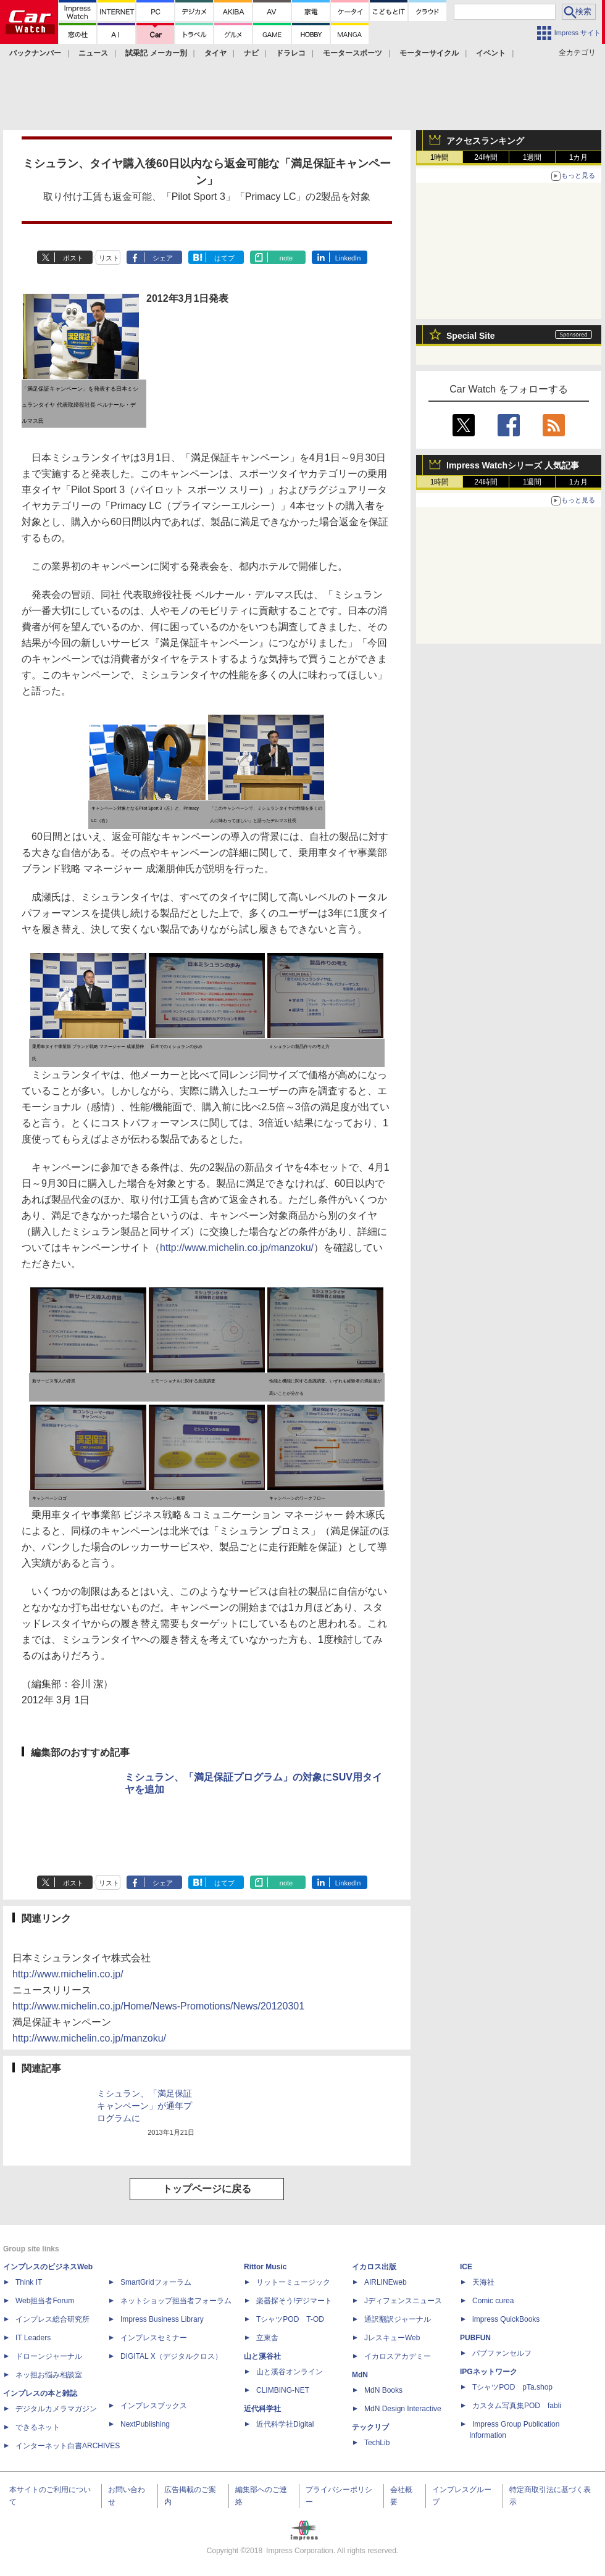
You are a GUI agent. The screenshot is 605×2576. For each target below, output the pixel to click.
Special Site (470, 336)
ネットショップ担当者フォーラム (176, 2300)
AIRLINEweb (385, 2282)
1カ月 (578, 157)
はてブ (224, 258)
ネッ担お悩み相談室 (48, 2374)
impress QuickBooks (506, 2319)
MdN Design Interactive (402, 2408)
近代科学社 (262, 2408)
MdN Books (383, 2390)
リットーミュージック (293, 2282)
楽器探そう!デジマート (294, 2300)
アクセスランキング (485, 141)
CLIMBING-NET (282, 2390)
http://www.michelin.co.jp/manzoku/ (237, 1247)
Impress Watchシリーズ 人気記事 (512, 465)
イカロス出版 (374, 2266)
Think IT (28, 2282)
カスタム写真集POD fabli (516, 2405)
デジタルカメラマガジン (56, 2408)
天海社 (483, 2282)
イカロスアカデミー (397, 2356)
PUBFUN (475, 2337)
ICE (466, 2266)
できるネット (37, 2427)
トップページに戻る (206, 2188)
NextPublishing (145, 2424)
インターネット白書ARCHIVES (67, 2445)
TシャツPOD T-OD (290, 2319)
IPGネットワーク (488, 2371)
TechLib (377, 2442)
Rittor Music (265, 2266)
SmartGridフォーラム (155, 2282)
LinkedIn (348, 258)
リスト (109, 258)
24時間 (485, 157)
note (286, 258)
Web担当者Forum (44, 2300)
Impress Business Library (162, 2319)
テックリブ (370, 2427)
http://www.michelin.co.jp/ (67, 1974)
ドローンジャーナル (48, 2356)
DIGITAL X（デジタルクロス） (171, 2356)
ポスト (73, 258)
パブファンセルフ (502, 2353)
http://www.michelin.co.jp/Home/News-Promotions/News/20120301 (158, 2006)
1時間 (439, 157)
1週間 (532, 157)
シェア (162, 258)
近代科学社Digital (285, 2424)
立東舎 (267, 2337)
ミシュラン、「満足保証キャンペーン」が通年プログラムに (144, 2105)
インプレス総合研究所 (52, 2319)
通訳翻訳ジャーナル (397, 2319)
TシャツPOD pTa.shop (512, 2387)
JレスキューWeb (392, 2337)
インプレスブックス (153, 2405)
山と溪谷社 (262, 2356)
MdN (360, 2374)
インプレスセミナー (153, 2337)
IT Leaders (33, 2337)
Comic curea (493, 2300)
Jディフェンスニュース (403, 2300)
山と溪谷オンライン (289, 2371)
